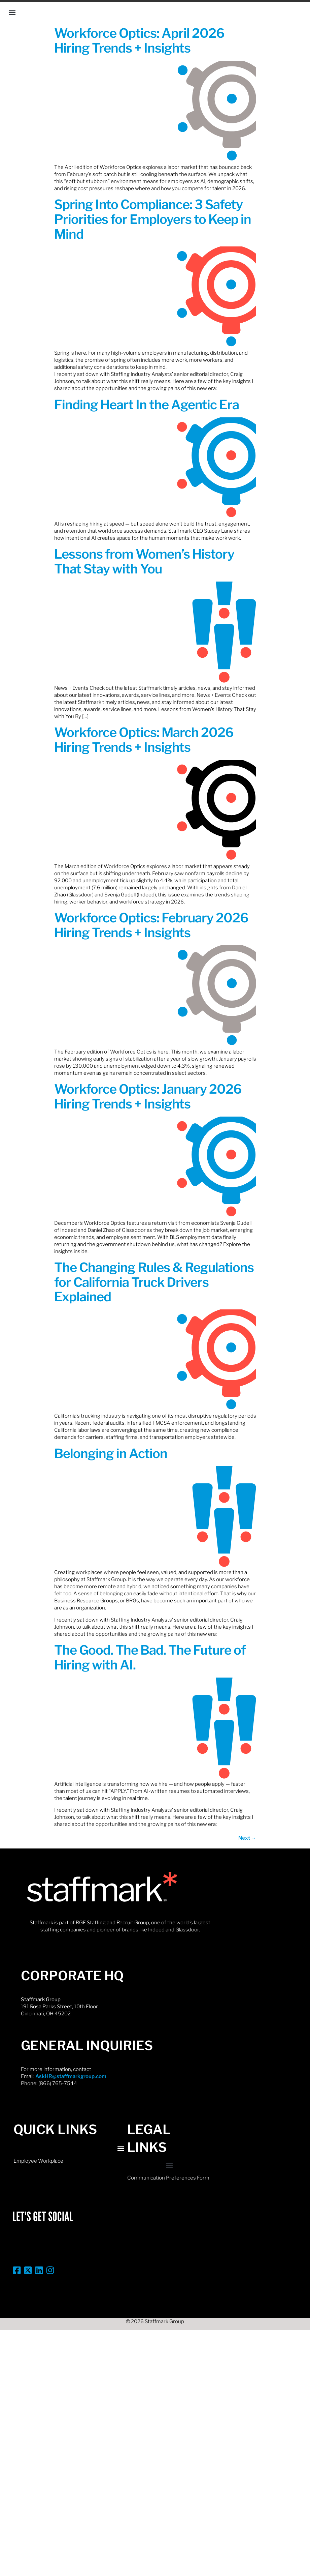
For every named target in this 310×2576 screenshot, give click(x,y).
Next (247, 1838)
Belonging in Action (110, 1453)
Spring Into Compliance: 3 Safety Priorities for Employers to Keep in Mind (152, 219)
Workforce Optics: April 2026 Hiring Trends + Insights (139, 40)
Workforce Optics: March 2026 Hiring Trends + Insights (144, 739)
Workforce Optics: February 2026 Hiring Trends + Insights (151, 925)
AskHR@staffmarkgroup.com (70, 2076)
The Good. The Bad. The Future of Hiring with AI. (150, 1657)
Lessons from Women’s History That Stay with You (144, 561)
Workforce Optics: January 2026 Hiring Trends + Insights (148, 1096)
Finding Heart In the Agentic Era (146, 404)
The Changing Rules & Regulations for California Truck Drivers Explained (154, 1282)
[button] (12, 12)
